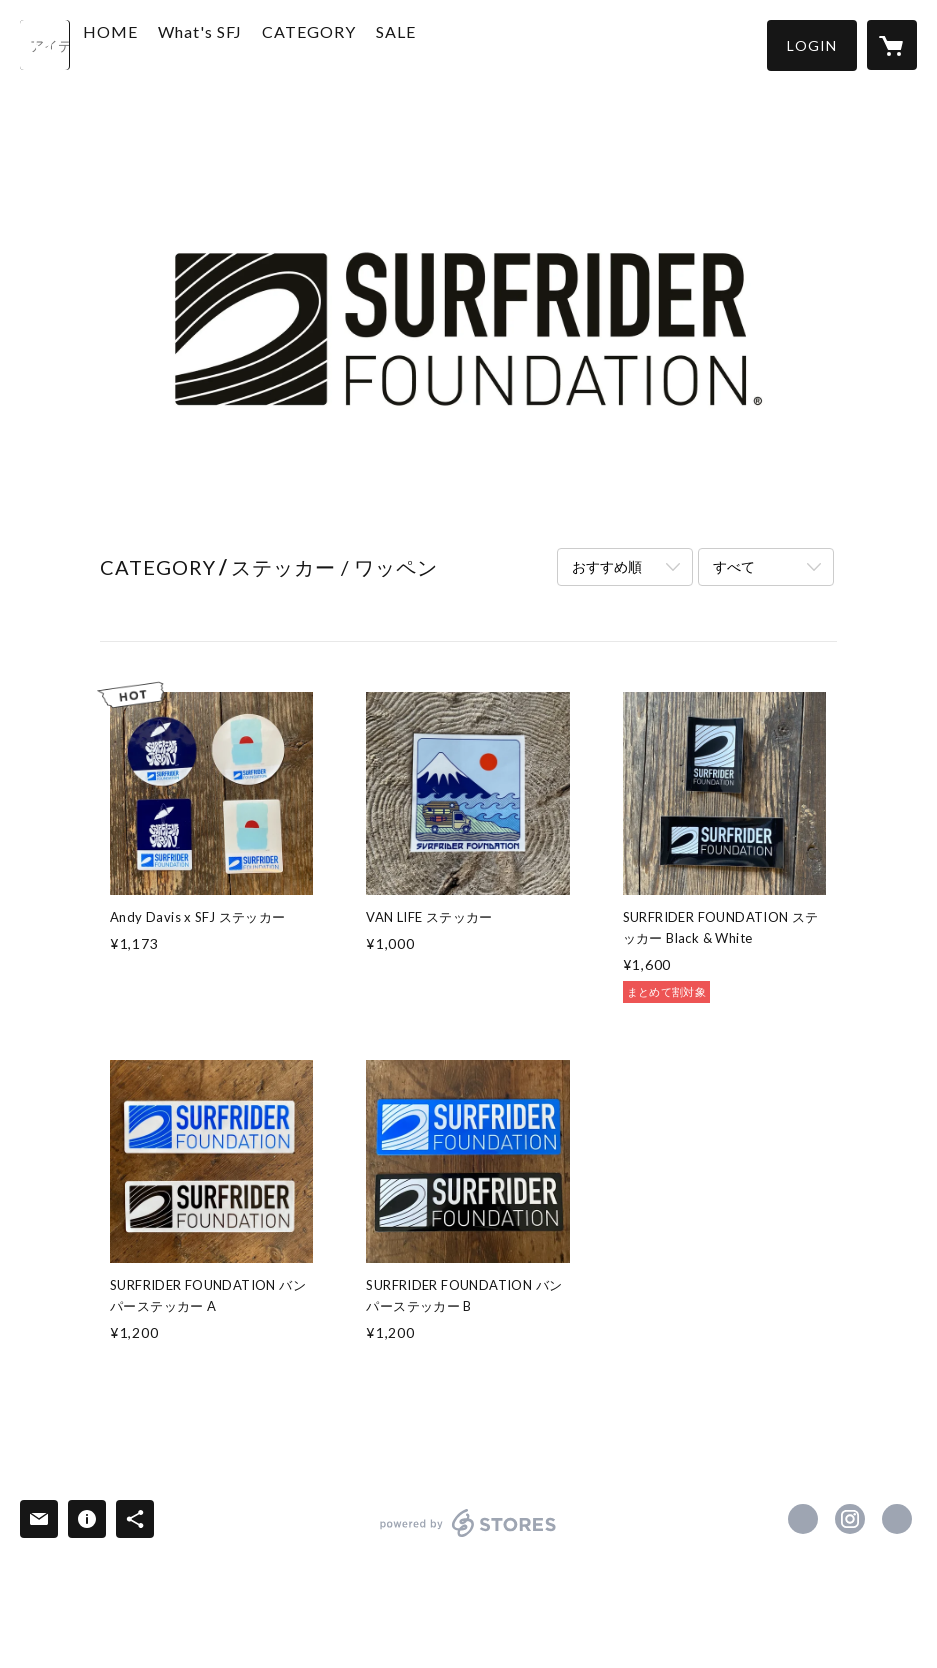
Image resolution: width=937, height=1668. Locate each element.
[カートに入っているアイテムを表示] (892, 45)
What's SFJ (247, 43)
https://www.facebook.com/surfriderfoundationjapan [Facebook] (803, 1519)
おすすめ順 (607, 566)
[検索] (45, 45)
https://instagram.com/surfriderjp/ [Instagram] (850, 1519)
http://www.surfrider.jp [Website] (897, 1519)
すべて (734, 566)
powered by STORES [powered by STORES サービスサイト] (468, 1536)
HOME (157, 43)
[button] (812, 45)
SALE (443, 43)
